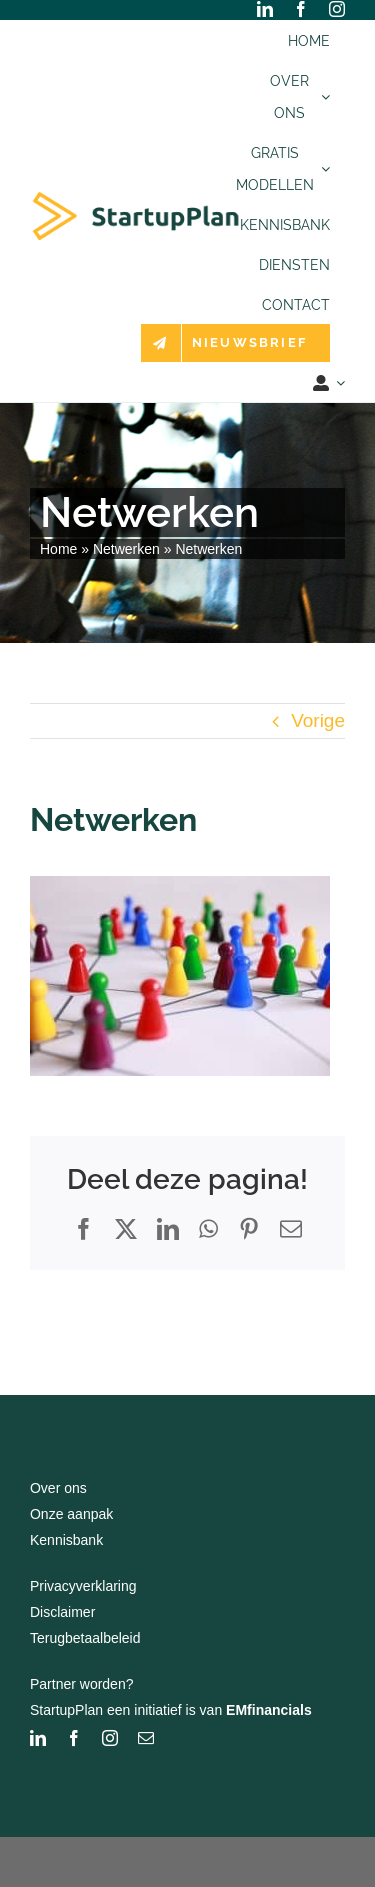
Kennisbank (66, 1540)
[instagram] (337, 9)
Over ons (58, 1488)
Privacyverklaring (83, 1586)
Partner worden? (82, 1684)
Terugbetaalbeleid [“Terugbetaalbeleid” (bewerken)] (85, 1638)
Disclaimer (62, 1612)
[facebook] (301, 9)
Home (58, 549)
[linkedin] (265, 9)
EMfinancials (269, 1710)
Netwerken (126, 549)
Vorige (318, 720)
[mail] (146, 1738)
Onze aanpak (71, 1514)
